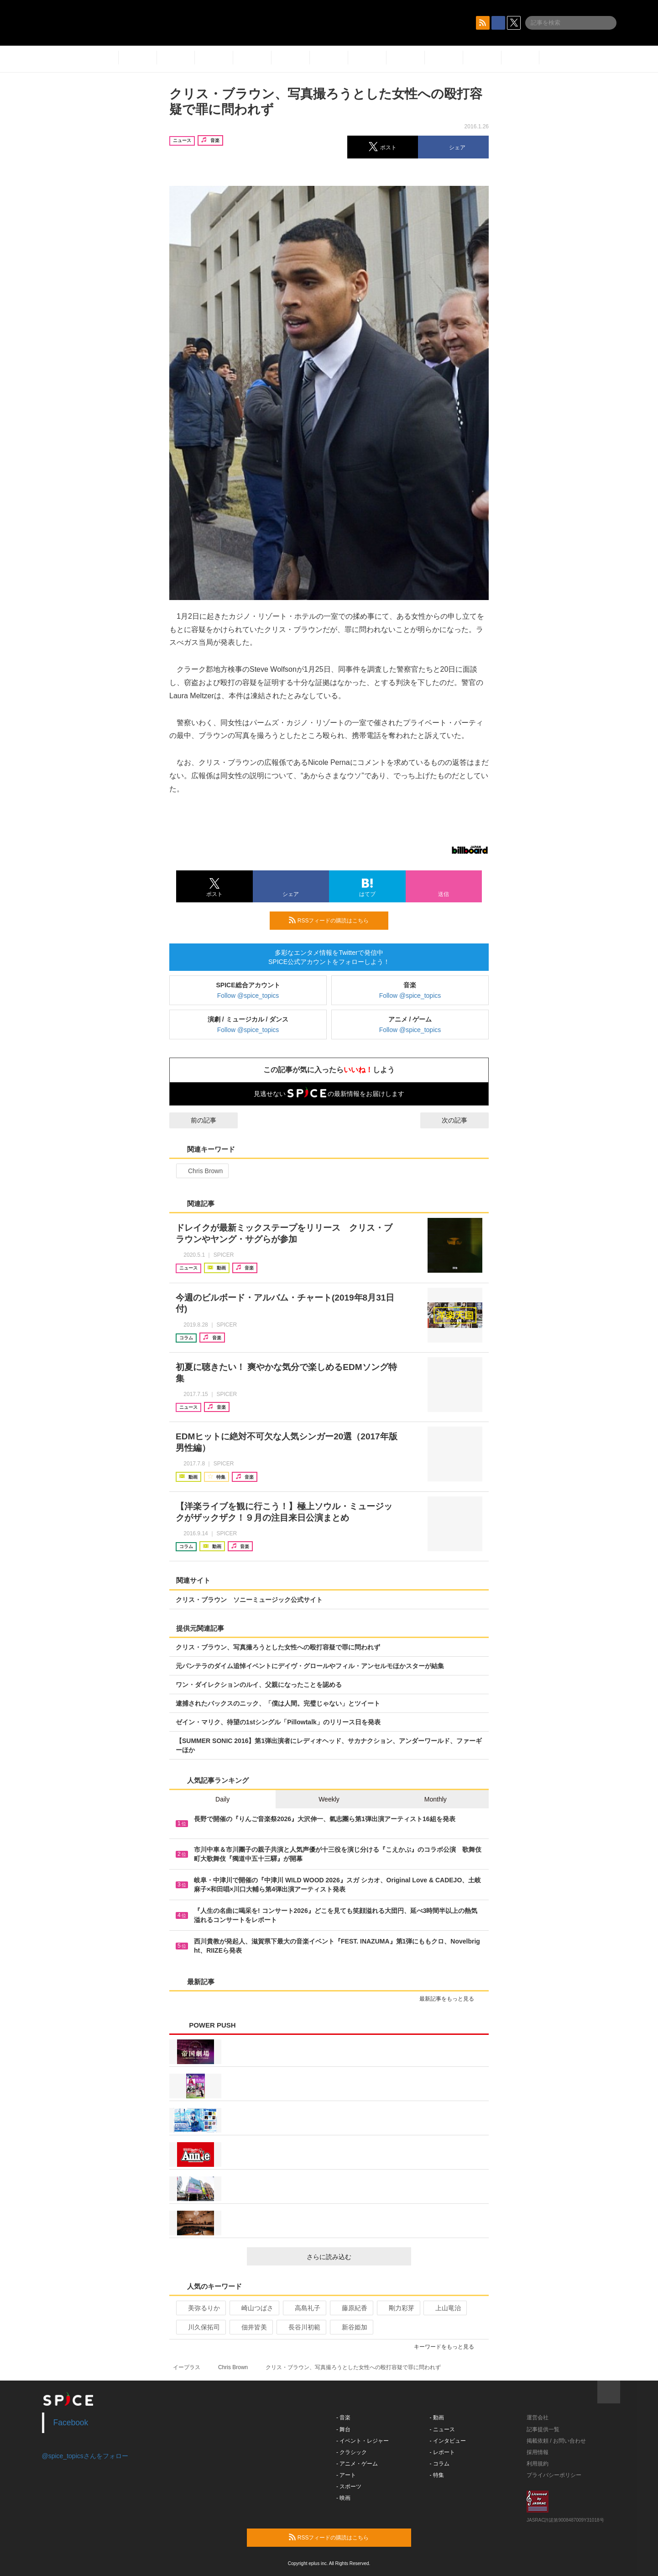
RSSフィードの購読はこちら (335, 920)
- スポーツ (348, 2486)
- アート (346, 2475)
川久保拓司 (200, 2327)
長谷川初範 (300, 2327)
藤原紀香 (350, 2308)
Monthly (435, 1799)
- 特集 (437, 2475)
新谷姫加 (350, 2327)
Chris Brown (201, 1171)
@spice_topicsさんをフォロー (85, 2456)
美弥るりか (200, 2308)
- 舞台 (343, 2429)
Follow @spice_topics (248, 995)
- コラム (439, 2463)
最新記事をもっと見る (450, 1999)
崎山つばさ (253, 2308)
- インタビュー (448, 2441)
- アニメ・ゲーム (357, 2463)
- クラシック (351, 2452)
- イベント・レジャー (362, 2441)
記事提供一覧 (543, 2429)
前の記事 (195, 1120)
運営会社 (537, 2417)
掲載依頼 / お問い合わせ (556, 2441)
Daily (222, 1799)
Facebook (71, 2422)
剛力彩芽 (397, 2308)
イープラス (186, 2367)
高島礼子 (303, 2308)
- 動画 (437, 2417)
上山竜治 (444, 2308)
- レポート (442, 2452)
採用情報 (537, 2452)
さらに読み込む (355, 2256)
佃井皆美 (250, 2327)
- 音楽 (343, 2417)
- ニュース (442, 2429)
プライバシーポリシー (554, 2475)
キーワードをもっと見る (448, 2347)
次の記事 (463, 1120)
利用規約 (537, 2463)
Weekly (329, 1799)
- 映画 (343, 2498)
